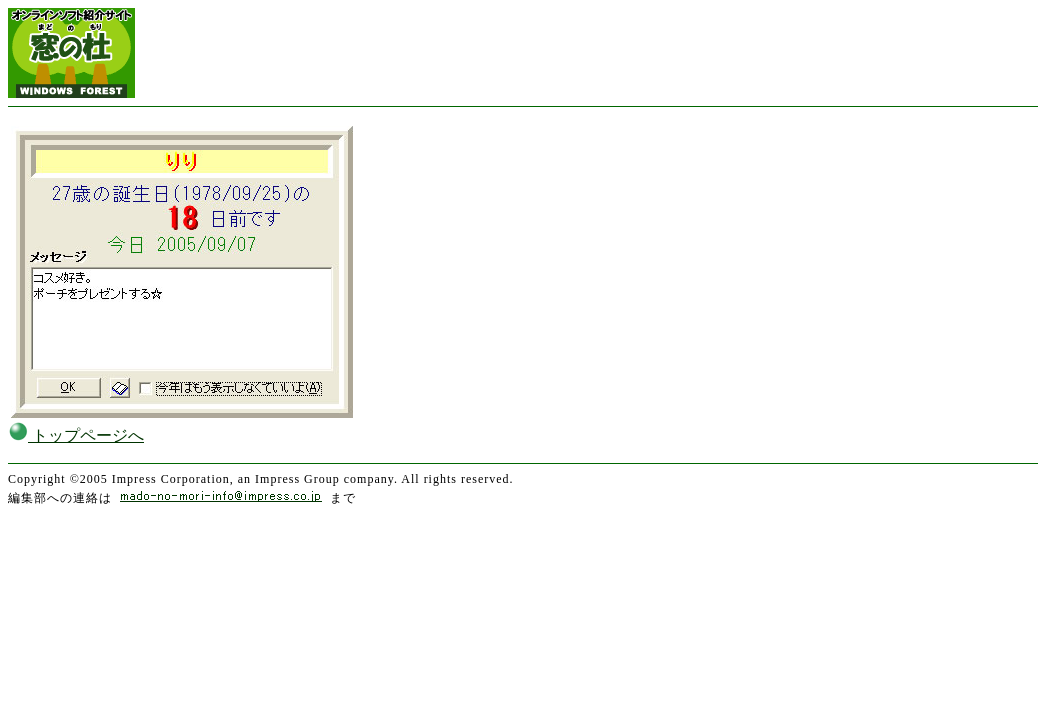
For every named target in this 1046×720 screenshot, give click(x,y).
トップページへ (76, 435)
